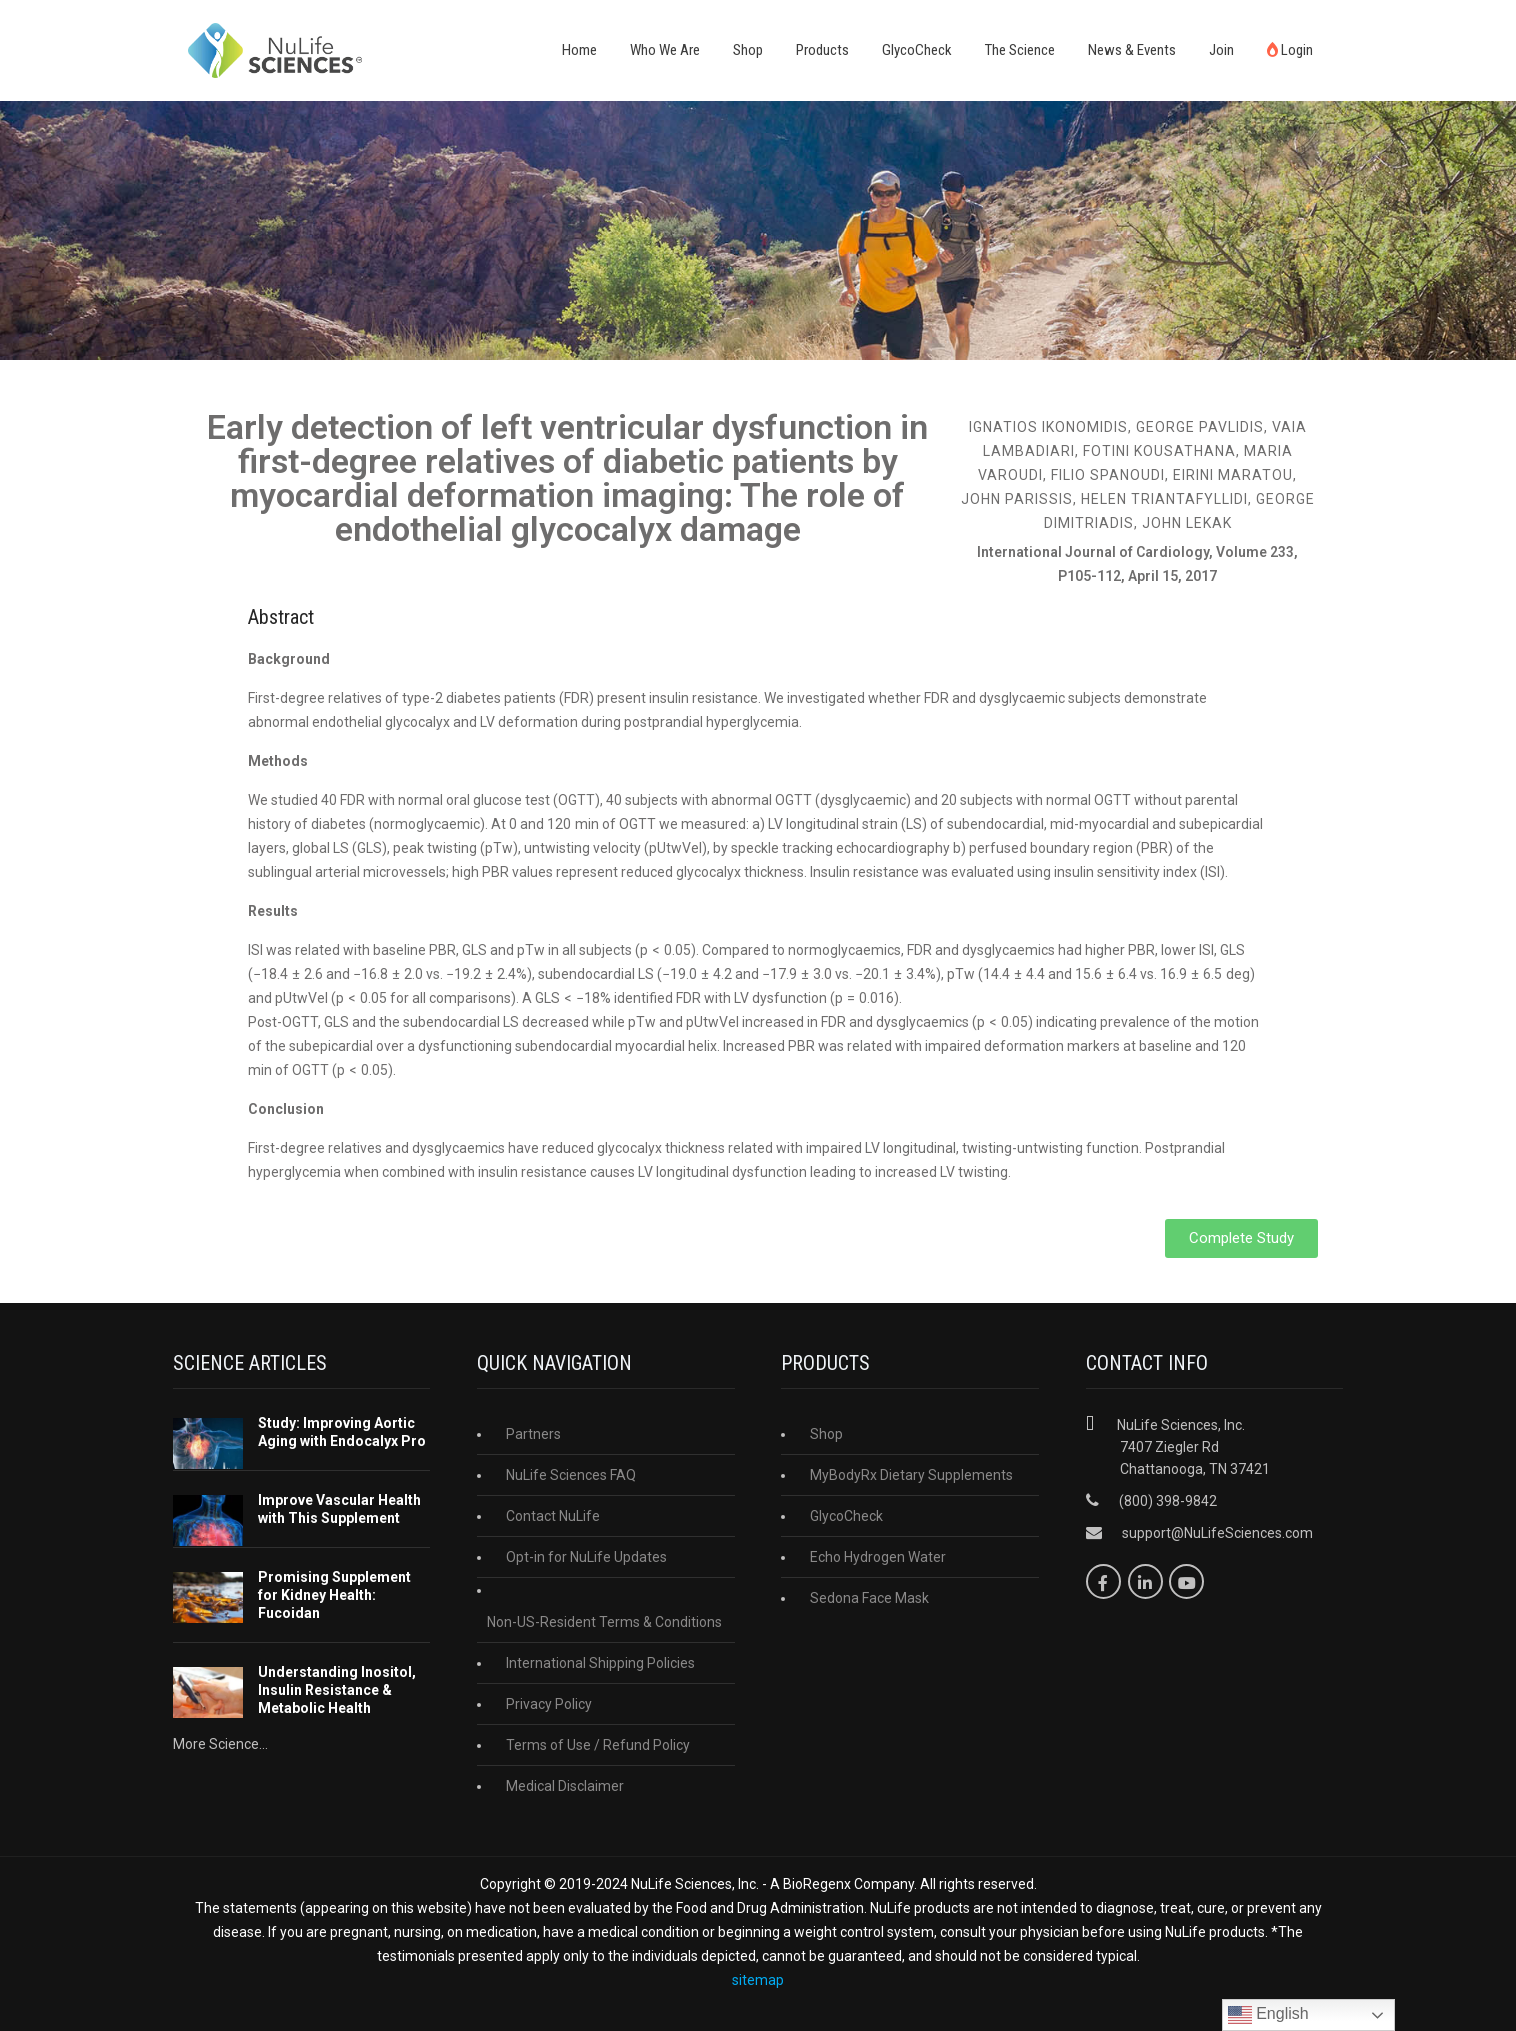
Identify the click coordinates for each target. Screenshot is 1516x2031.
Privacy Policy (549, 1704)
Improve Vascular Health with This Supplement (339, 1509)
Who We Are (665, 50)
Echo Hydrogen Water (878, 1557)
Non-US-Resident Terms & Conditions (604, 1622)
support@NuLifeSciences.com (1217, 1533)
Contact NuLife (553, 1516)
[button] (1241, 1238)
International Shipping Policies (600, 1663)
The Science (1020, 50)
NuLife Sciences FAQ (571, 1475)
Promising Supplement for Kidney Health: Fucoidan (334, 1595)
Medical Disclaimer (565, 1786)
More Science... (220, 1744)
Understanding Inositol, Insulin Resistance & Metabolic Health (337, 1690)
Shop (748, 50)
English (1268, 2015)
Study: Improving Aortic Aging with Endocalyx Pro (342, 1432)
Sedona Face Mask (869, 1598)
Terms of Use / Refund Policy (598, 1745)
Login (1290, 50)
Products (822, 50)
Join (1221, 50)
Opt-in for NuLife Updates (586, 1557)
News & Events (1132, 50)
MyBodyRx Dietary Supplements (911, 1475)
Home (579, 50)
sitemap (758, 1980)
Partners (533, 1434)
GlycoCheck (917, 50)
